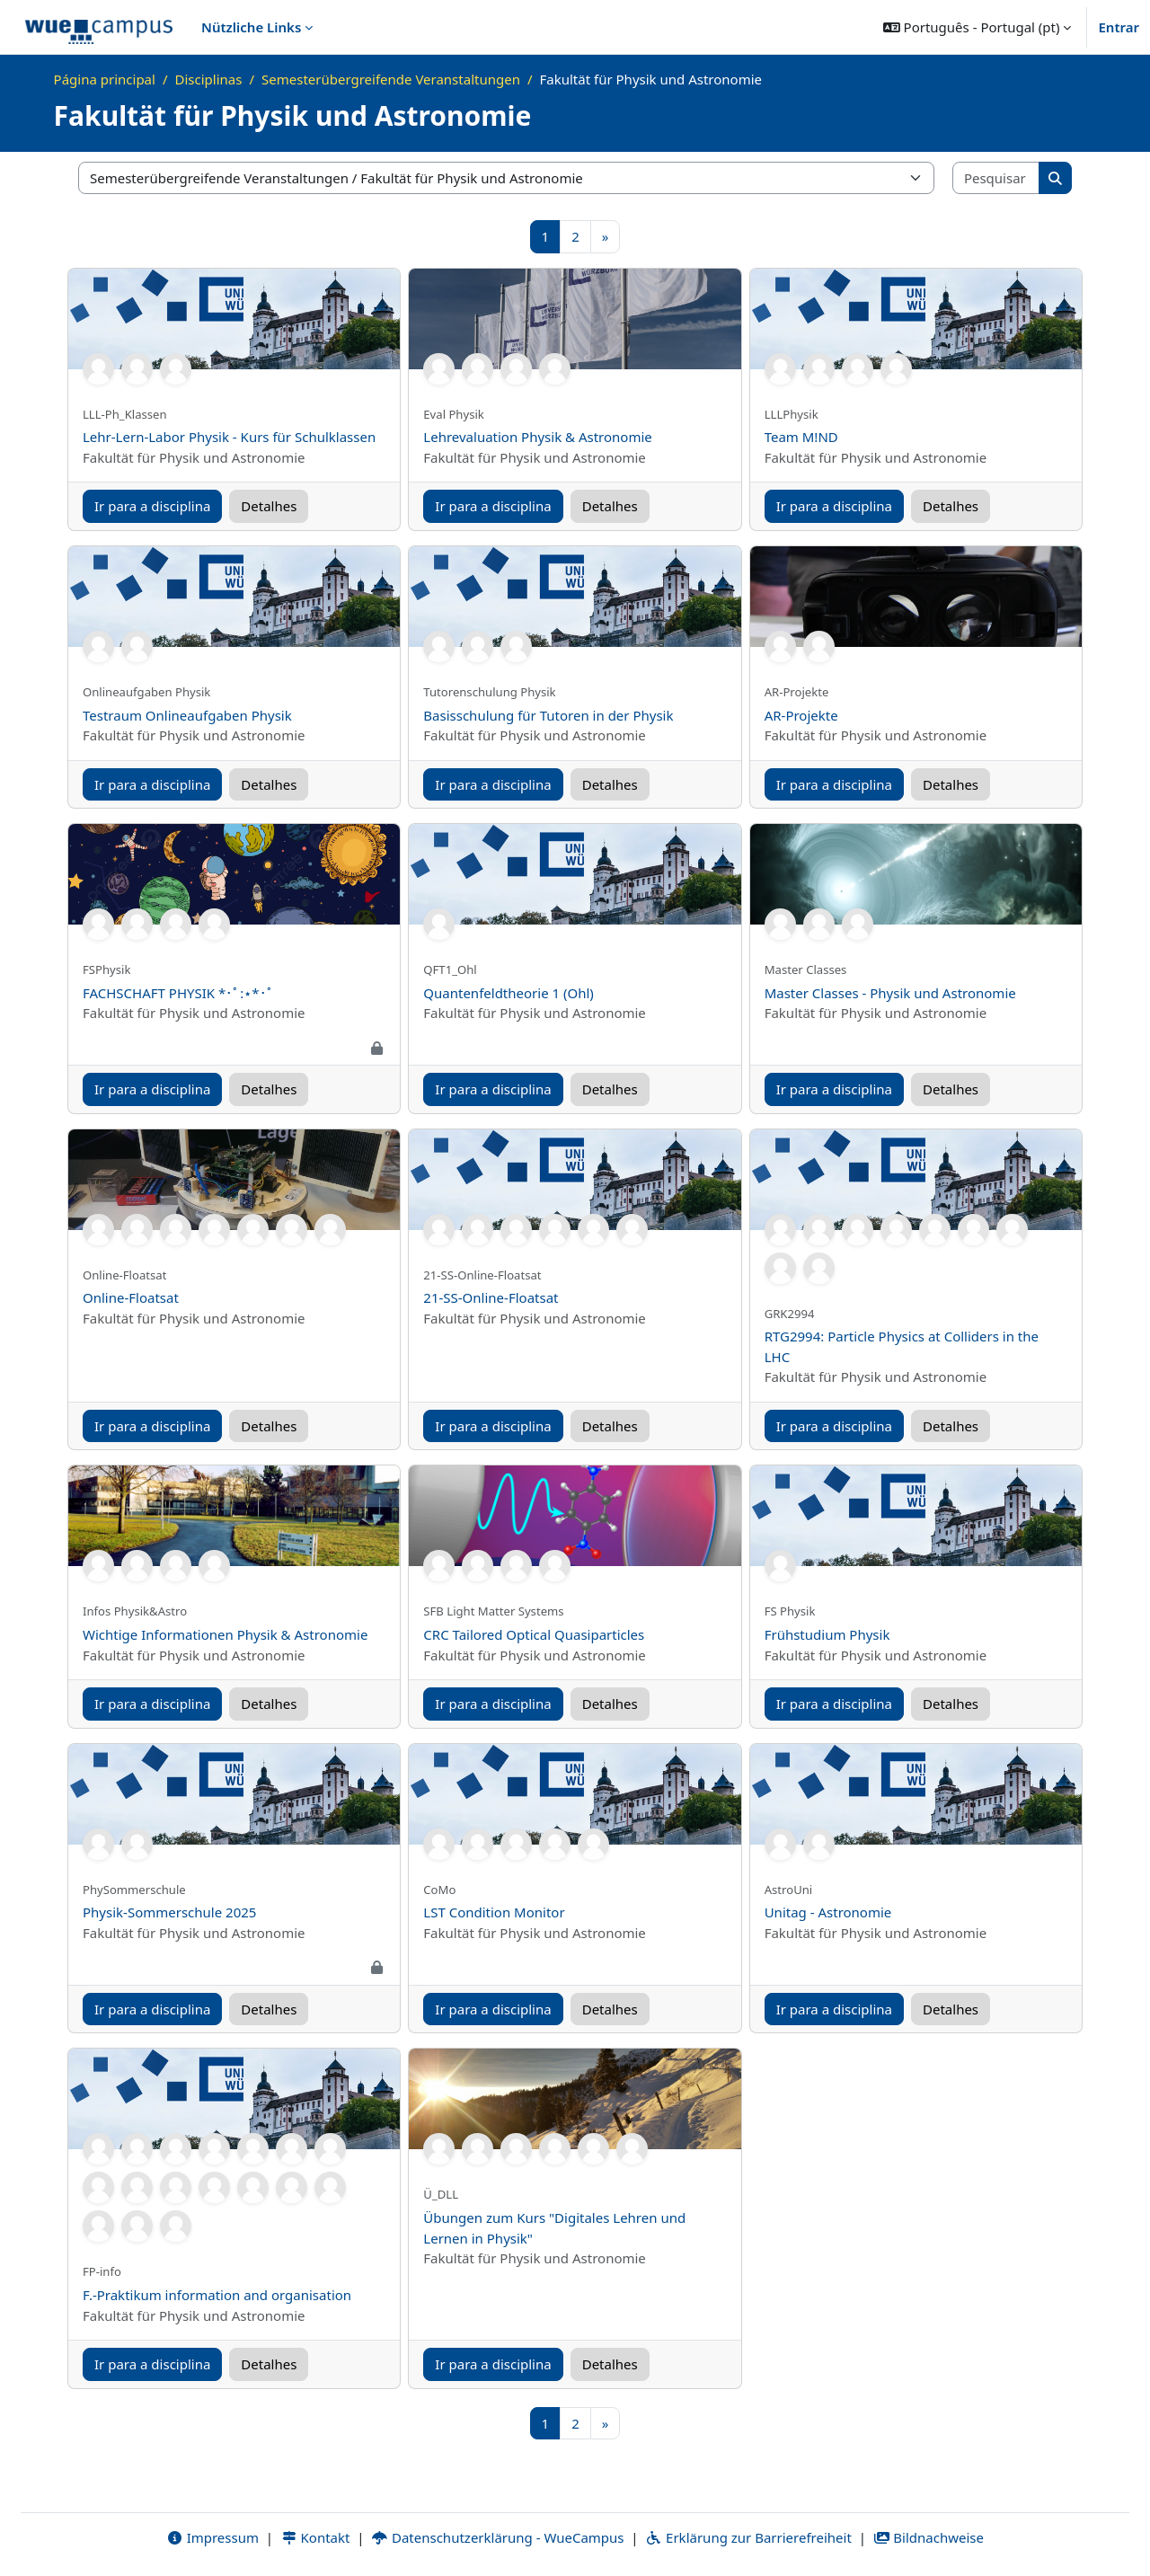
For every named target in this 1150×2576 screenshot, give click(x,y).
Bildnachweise (928, 2537)
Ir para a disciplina (152, 506)
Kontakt (315, 2537)
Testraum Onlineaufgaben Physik (187, 715)
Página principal (104, 79)
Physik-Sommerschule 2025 (169, 1912)
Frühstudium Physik (827, 1634)
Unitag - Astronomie (828, 1912)
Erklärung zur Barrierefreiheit (748, 2537)
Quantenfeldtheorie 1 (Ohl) (508, 993)
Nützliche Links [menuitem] (251, 27)
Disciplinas (209, 79)
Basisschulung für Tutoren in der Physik (548, 715)
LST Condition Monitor (493, 1912)
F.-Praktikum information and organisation (217, 2295)
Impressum (212, 2537)
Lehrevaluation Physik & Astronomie (537, 437)
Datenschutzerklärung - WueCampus (497, 2537)
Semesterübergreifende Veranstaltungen (390, 79)
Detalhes (268, 506)
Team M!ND (801, 437)
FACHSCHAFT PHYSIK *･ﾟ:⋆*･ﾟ (178, 993)
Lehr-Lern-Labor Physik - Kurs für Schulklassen (229, 437)
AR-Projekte (801, 715)
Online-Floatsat (131, 1297)
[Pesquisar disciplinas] (996, 178)
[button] (977, 27)
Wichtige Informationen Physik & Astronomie (225, 1634)
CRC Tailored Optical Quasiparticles (533, 1634)
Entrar (1118, 27)
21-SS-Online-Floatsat (490, 1297)
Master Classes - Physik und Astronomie (890, 993)
